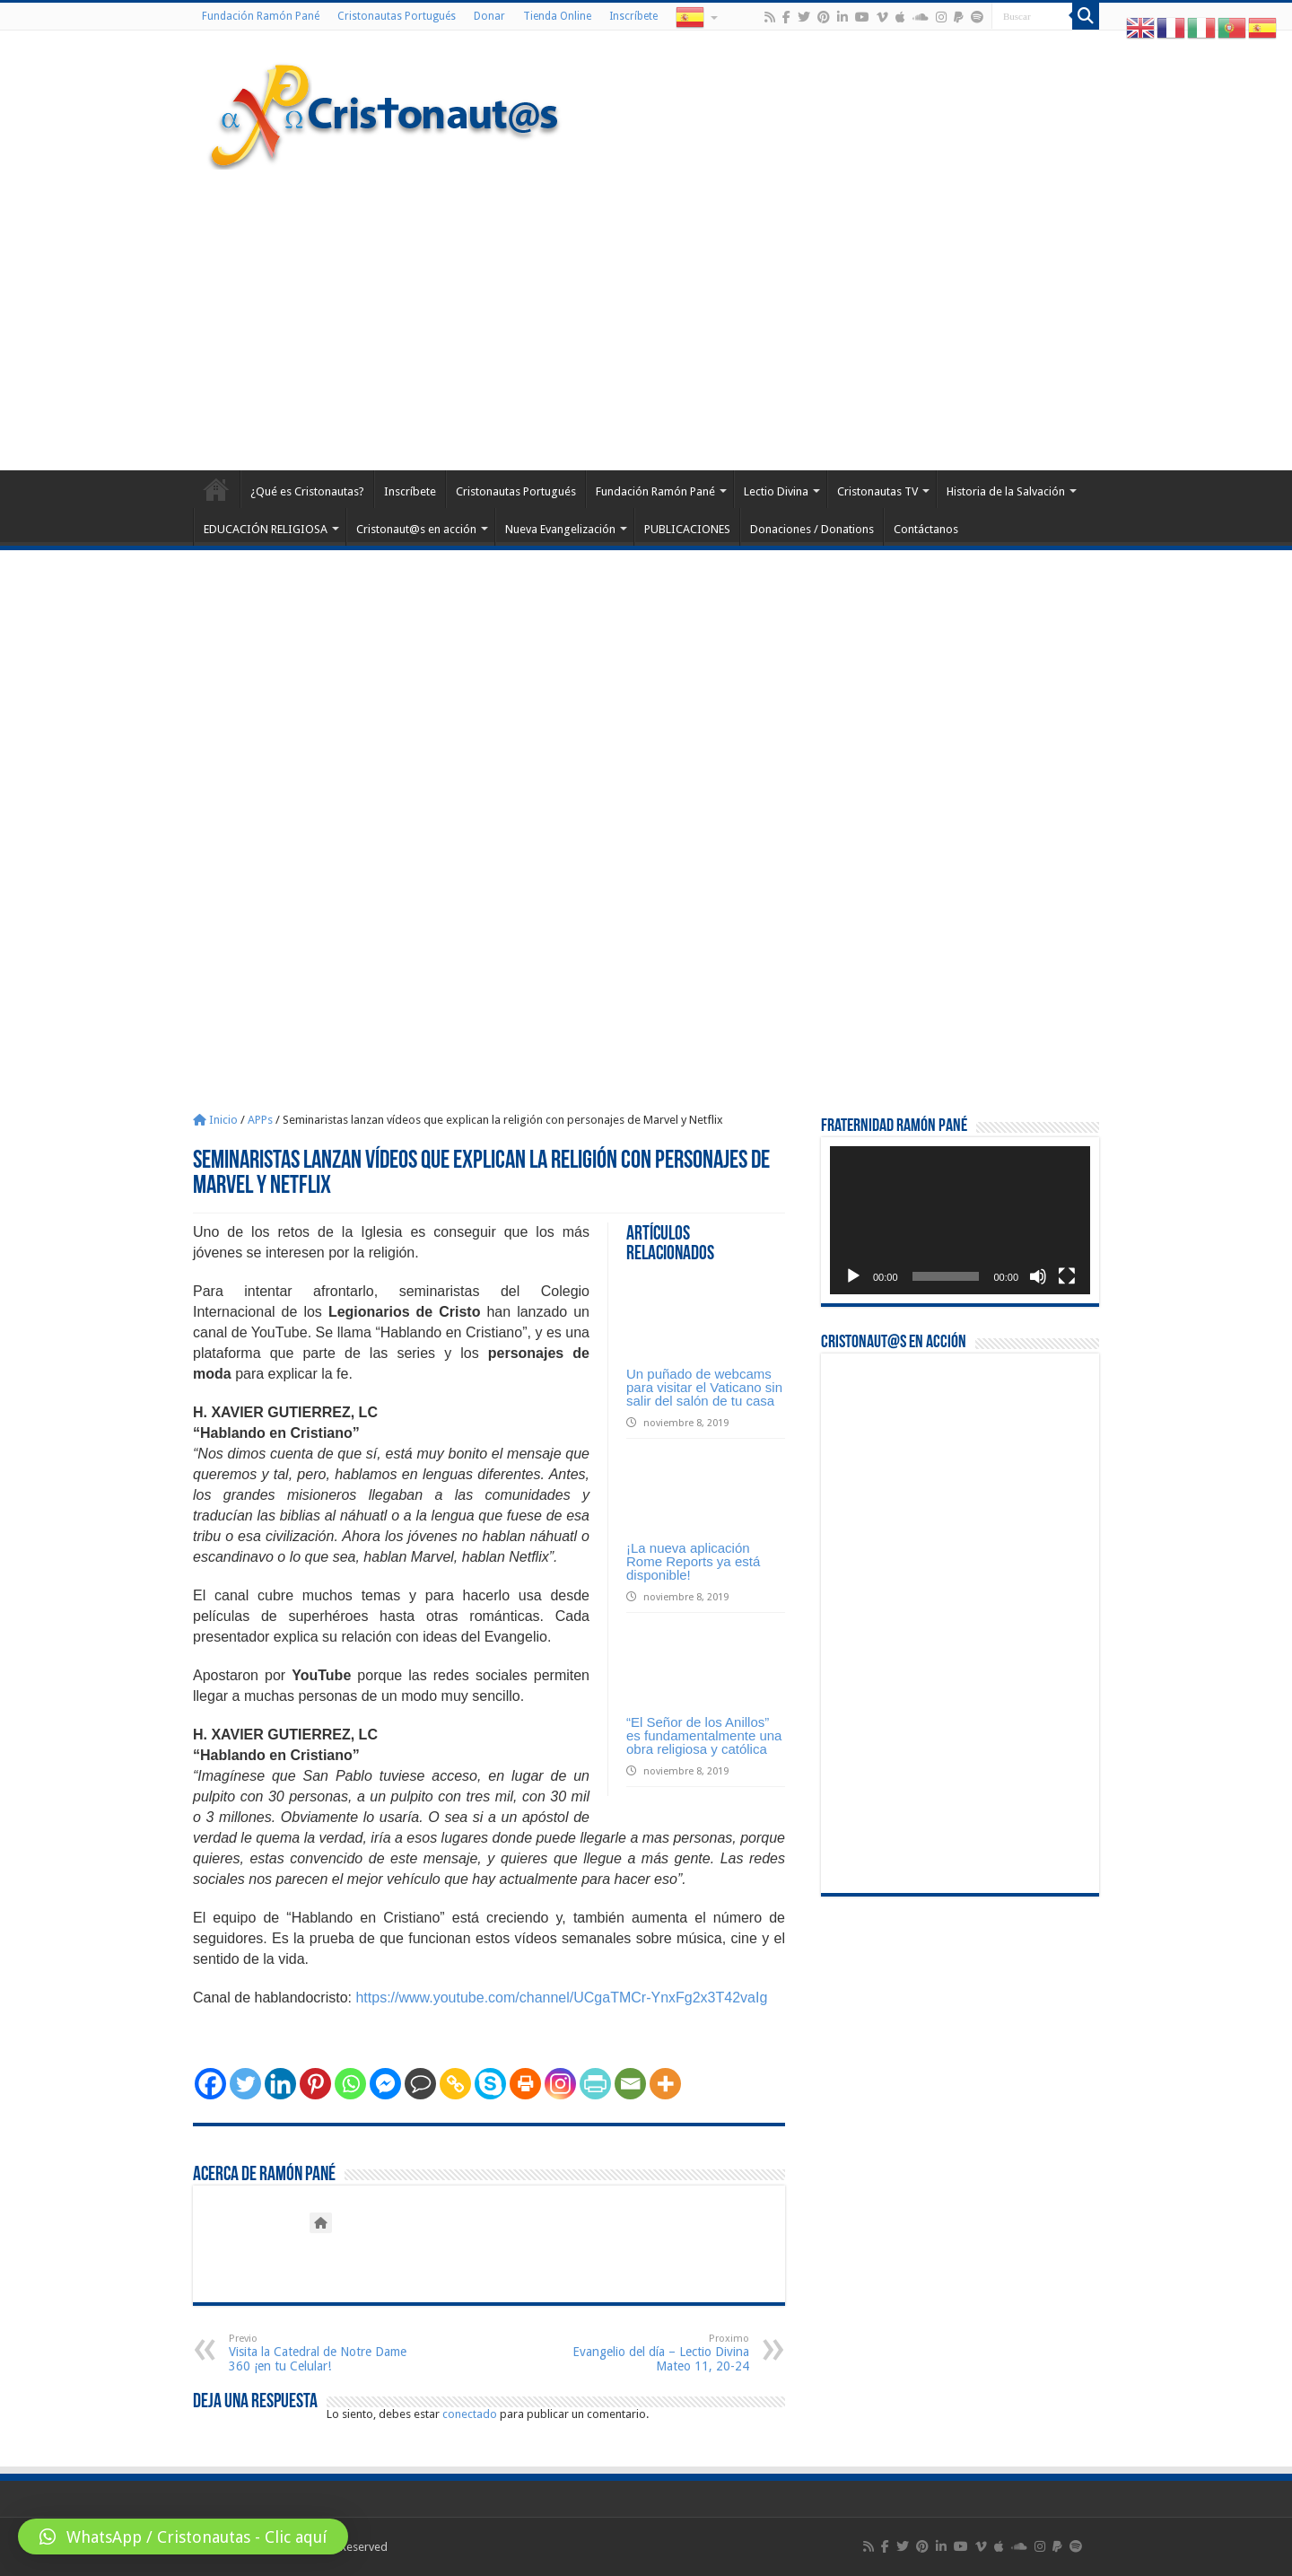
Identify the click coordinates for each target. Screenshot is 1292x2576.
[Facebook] (210, 2083)
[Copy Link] (455, 2083)
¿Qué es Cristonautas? (307, 491)
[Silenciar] (1038, 1276)
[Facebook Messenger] (385, 2083)
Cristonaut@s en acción (416, 529)
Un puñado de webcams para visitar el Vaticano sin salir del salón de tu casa (704, 1387)
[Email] (630, 2083)
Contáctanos (926, 529)
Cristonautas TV (877, 491)
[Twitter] (245, 2083)
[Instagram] (560, 2083)
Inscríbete (633, 16)
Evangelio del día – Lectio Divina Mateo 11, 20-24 (657, 2353)
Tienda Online (557, 16)
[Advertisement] (646, 317)
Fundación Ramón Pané (260, 16)
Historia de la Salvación (1006, 491)
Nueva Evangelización (560, 529)
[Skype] (490, 2083)
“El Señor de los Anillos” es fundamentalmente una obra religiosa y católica (703, 1735)
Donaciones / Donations (812, 529)
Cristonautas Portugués (396, 16)
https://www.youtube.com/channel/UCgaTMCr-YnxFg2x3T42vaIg (561, 1997)
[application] (960, 1220)
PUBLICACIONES (687, 529)
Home (216, 489)
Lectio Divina (776, 491)
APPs (260, 1119)
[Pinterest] (315, 2083)
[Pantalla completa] (1067, 1276)
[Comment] (420, 2083)
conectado (469, 2414)
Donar (489, 16)
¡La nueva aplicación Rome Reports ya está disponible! (693, 1561)
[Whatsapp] (350, 2083)
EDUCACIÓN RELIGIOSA (265, 529)
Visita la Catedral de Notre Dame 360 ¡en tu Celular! (321, 2353)
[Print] (525, 2083)
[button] (183, 2536)
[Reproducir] (853, 1276)
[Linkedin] (280, 2083)
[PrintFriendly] (595, 2083)
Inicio (215, 1119)
